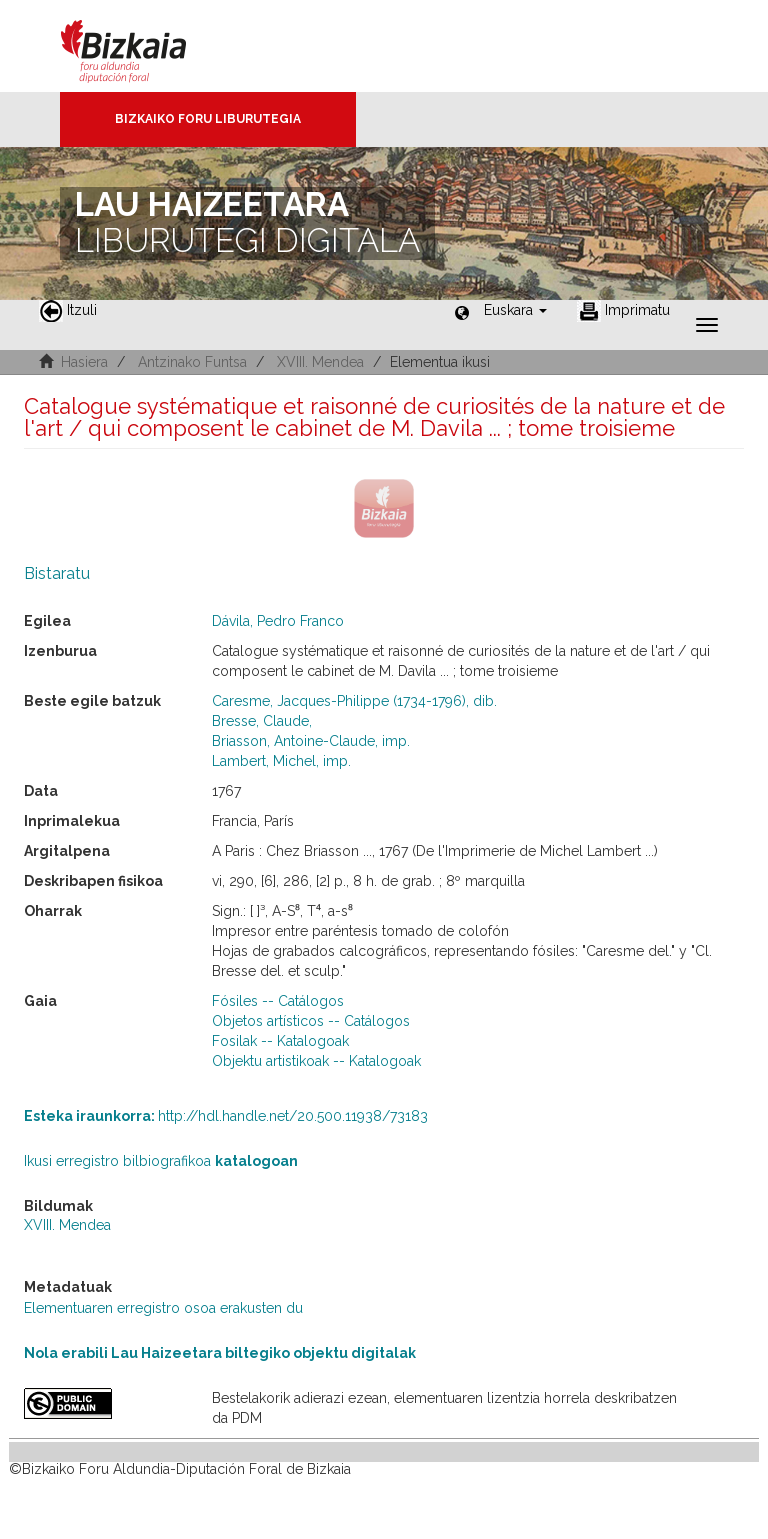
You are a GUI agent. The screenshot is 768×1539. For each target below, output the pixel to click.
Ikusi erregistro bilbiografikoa (161, 1161)
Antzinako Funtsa (192, 362)
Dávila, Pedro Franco (278, 621)
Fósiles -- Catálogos (278, 1001)
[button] (515, 310)
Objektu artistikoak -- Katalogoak (316, 1061)
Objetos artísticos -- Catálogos (311, 1021)
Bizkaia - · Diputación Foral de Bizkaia (144, 46)
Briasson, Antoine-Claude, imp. (311, 741)
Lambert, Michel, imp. (281, 761)
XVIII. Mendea (320, 362)
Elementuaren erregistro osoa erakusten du (163, 1308)
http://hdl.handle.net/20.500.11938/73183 (226, 1116)
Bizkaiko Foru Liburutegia (208, 119)
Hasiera (84, 362)
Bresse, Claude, (262, 721)
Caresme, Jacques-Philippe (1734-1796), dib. (354, 701)
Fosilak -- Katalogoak (280, 1041)
